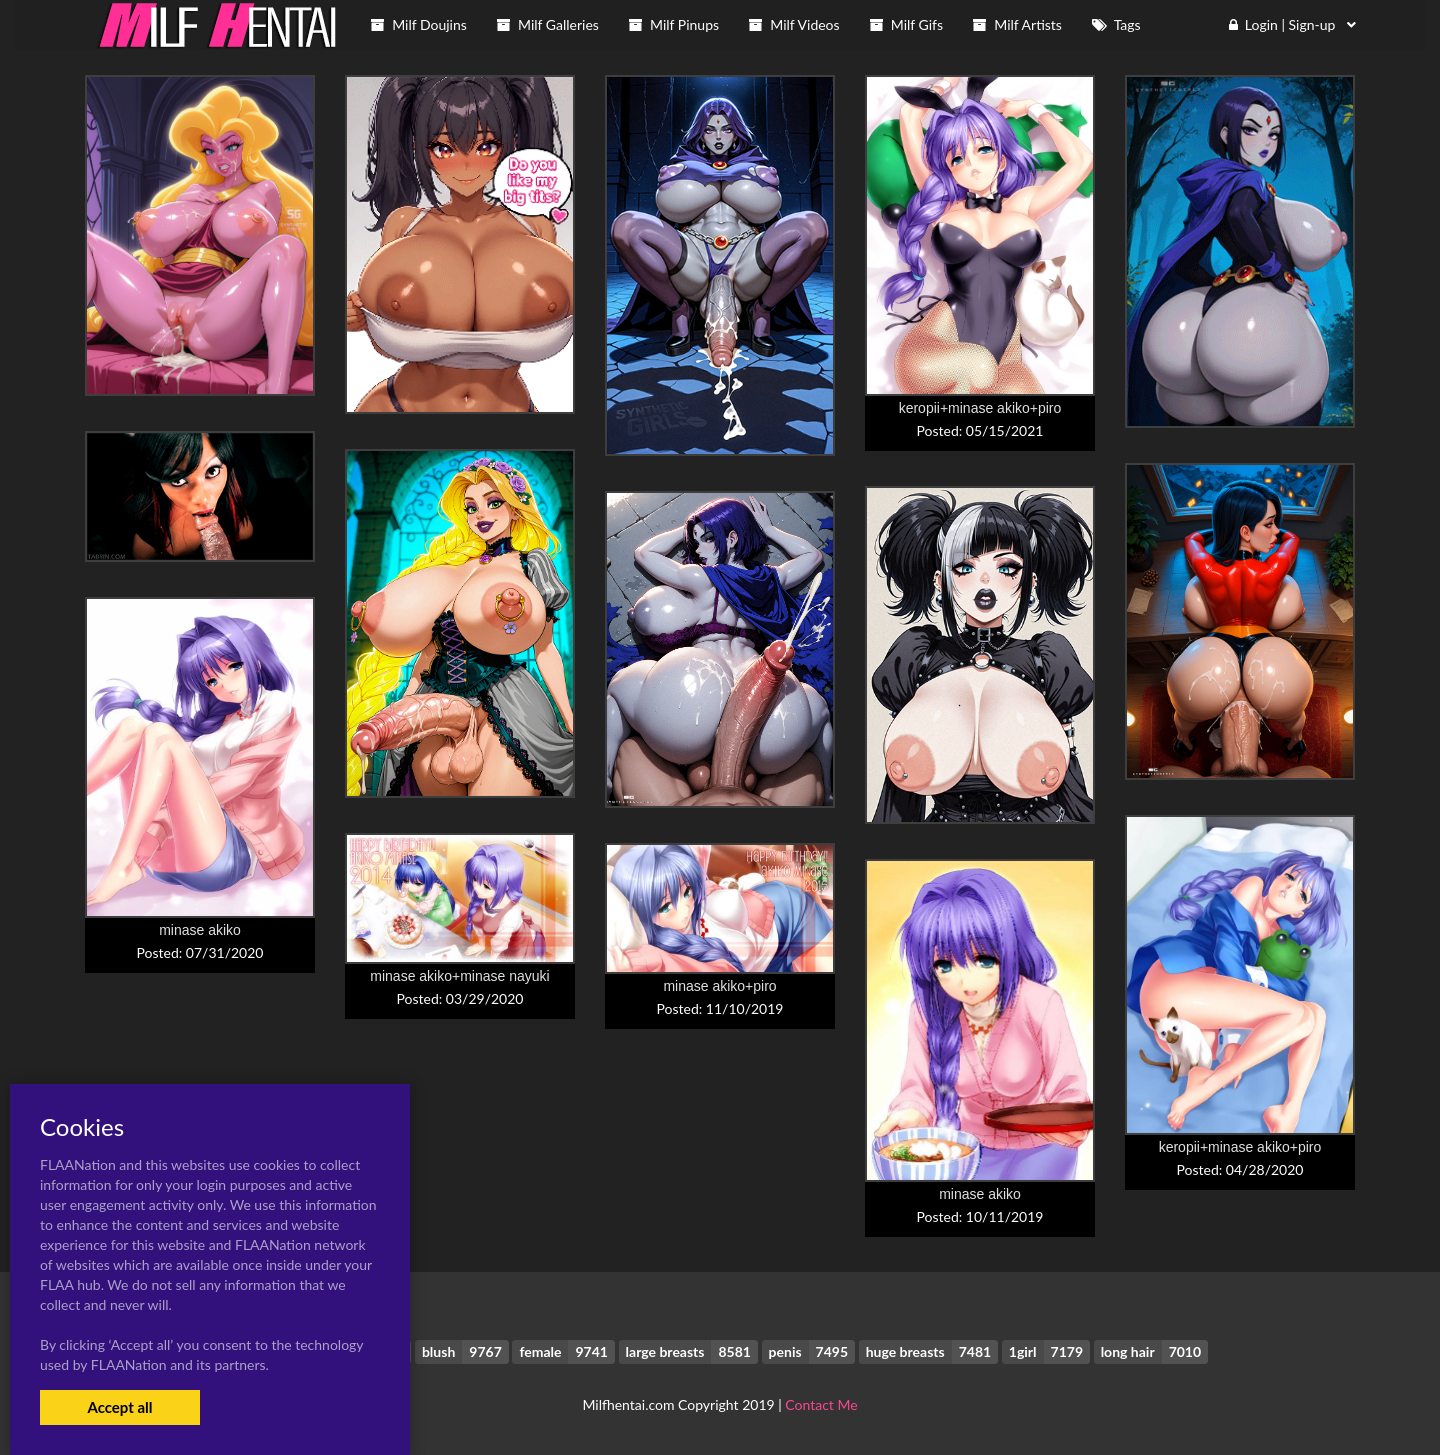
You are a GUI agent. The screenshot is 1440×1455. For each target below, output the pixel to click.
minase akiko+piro (719, 986)
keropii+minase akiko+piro (980, 408)
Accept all (119, 1407)
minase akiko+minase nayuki (459, 976)
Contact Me (821, 1404)
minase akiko (200, 930)
